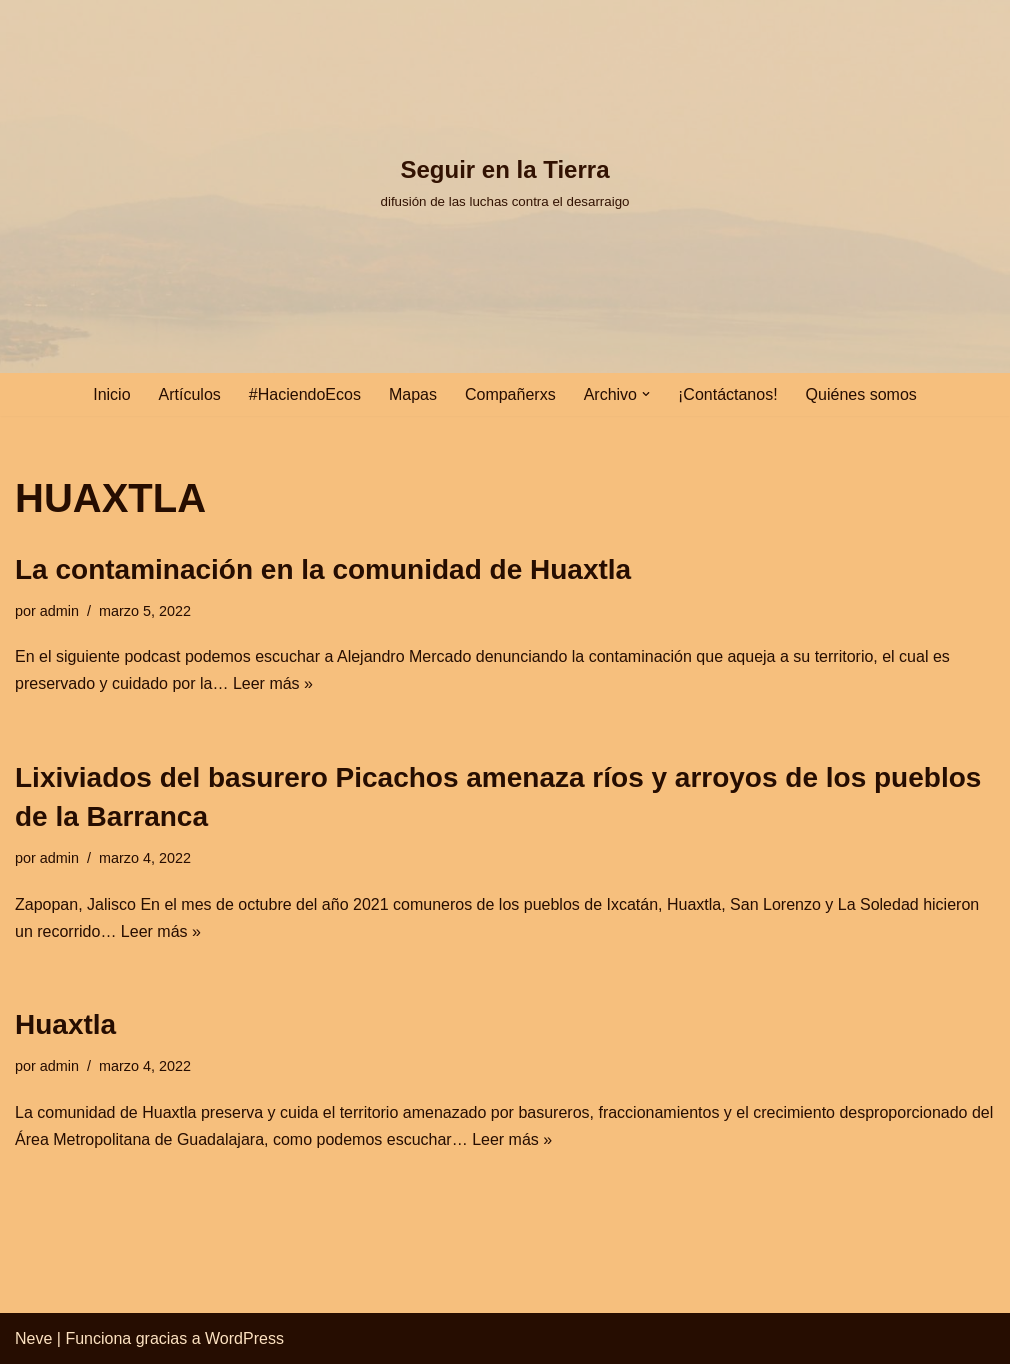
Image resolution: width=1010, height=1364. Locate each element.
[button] (646, 394)
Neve (33, 1338)
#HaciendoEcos (305, 394)
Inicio (111, 394)
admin (59, 611)
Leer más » (273, 683)
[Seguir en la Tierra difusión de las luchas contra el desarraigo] (505, 181)
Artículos (190, 394)
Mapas (413, 394)
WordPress (244, 1338)
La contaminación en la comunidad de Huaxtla (323, 569)
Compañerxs (510, 394)
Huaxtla (65, 1024)
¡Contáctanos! (728, 394)
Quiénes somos (861, 394)
